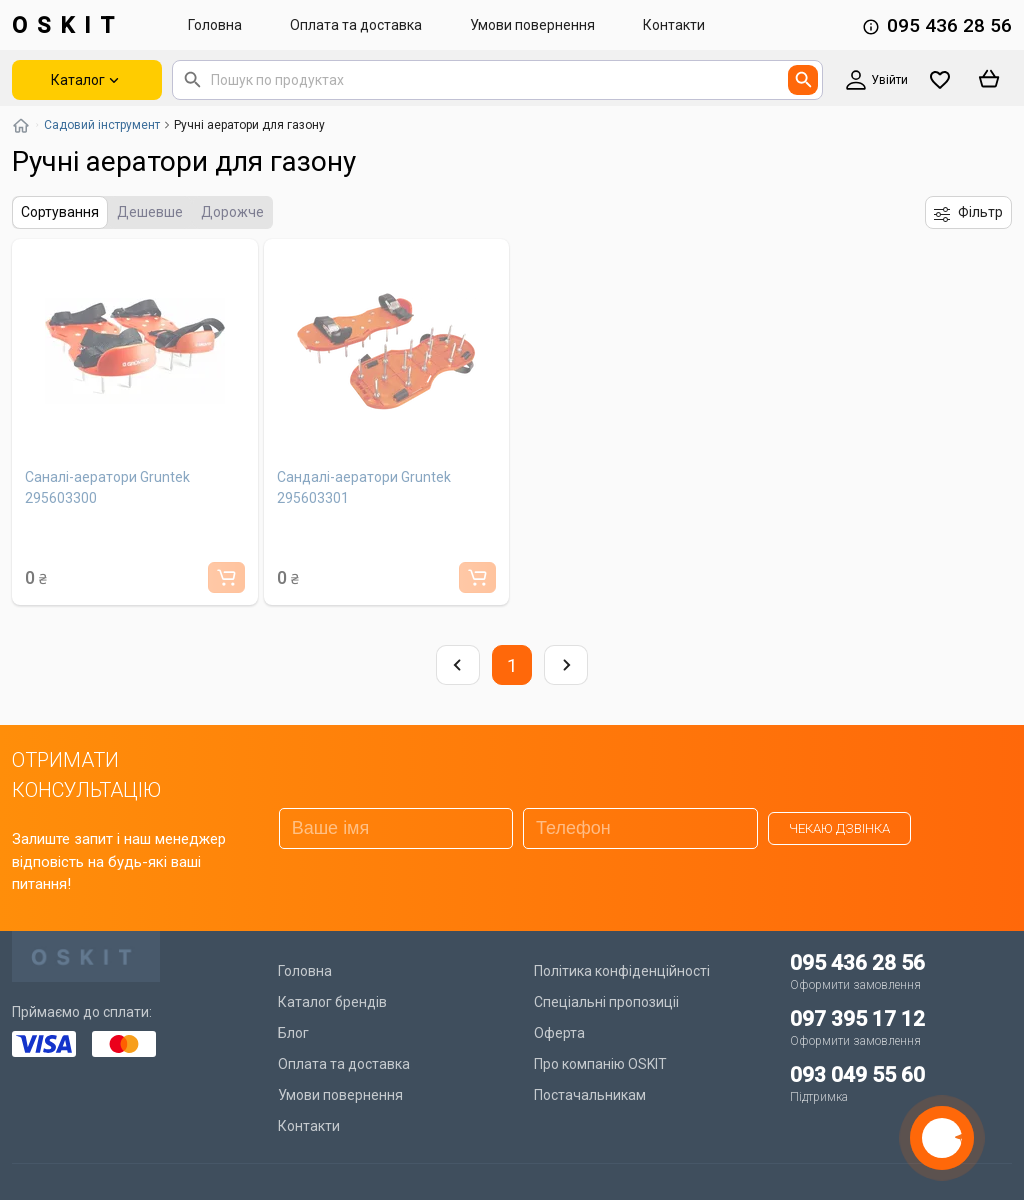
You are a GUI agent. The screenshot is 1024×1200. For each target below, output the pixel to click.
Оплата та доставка (356, 25)
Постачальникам (590, 1095)
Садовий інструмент (102, 125)
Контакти (674, 25)
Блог (293, 1033)
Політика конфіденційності (622, 971)
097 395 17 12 (857, 1019)
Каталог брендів (332, 1002)
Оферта (559, 1033)
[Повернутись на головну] (21, 125)
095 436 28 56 (949, 25)
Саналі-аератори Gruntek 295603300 (107, 487)
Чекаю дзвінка (839, 828)
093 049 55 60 (857, 1075)
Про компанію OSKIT (600, 1064)
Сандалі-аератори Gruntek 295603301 (364, 487)
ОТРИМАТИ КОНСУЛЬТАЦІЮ (86, 775)
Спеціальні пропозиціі (606, 1002)
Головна (215, 25)
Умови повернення (532, 25)
